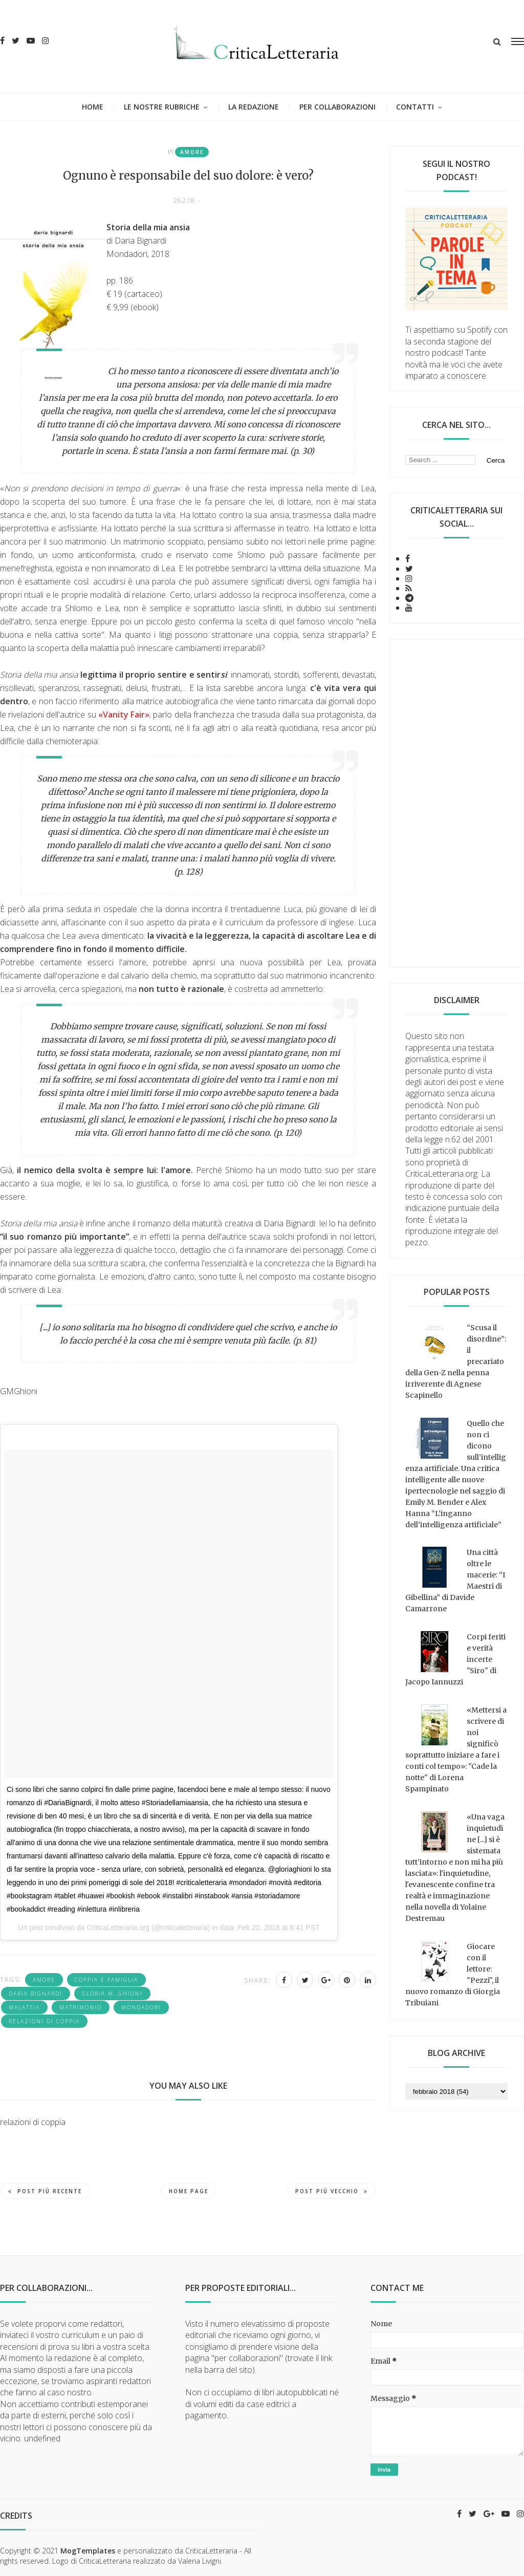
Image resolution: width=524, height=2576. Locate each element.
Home (92, 107)
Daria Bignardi (35, 1993)
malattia (24, 2007)
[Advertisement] (456, 803)
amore (192, 152)
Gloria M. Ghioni (112, 1993)
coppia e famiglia (106, 1979)
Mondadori (141, 2007)
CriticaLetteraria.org (117, 1927)
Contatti (415, 107)
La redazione (253, 107)
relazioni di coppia (44, 2021)
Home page (188, 2191)
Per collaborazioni (337, 107)
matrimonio (80, 2007)
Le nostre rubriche (162, 107)
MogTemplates (87, 2551)
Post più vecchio (331, 2191)
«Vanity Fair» (123, 714)
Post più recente (45, 2191)
